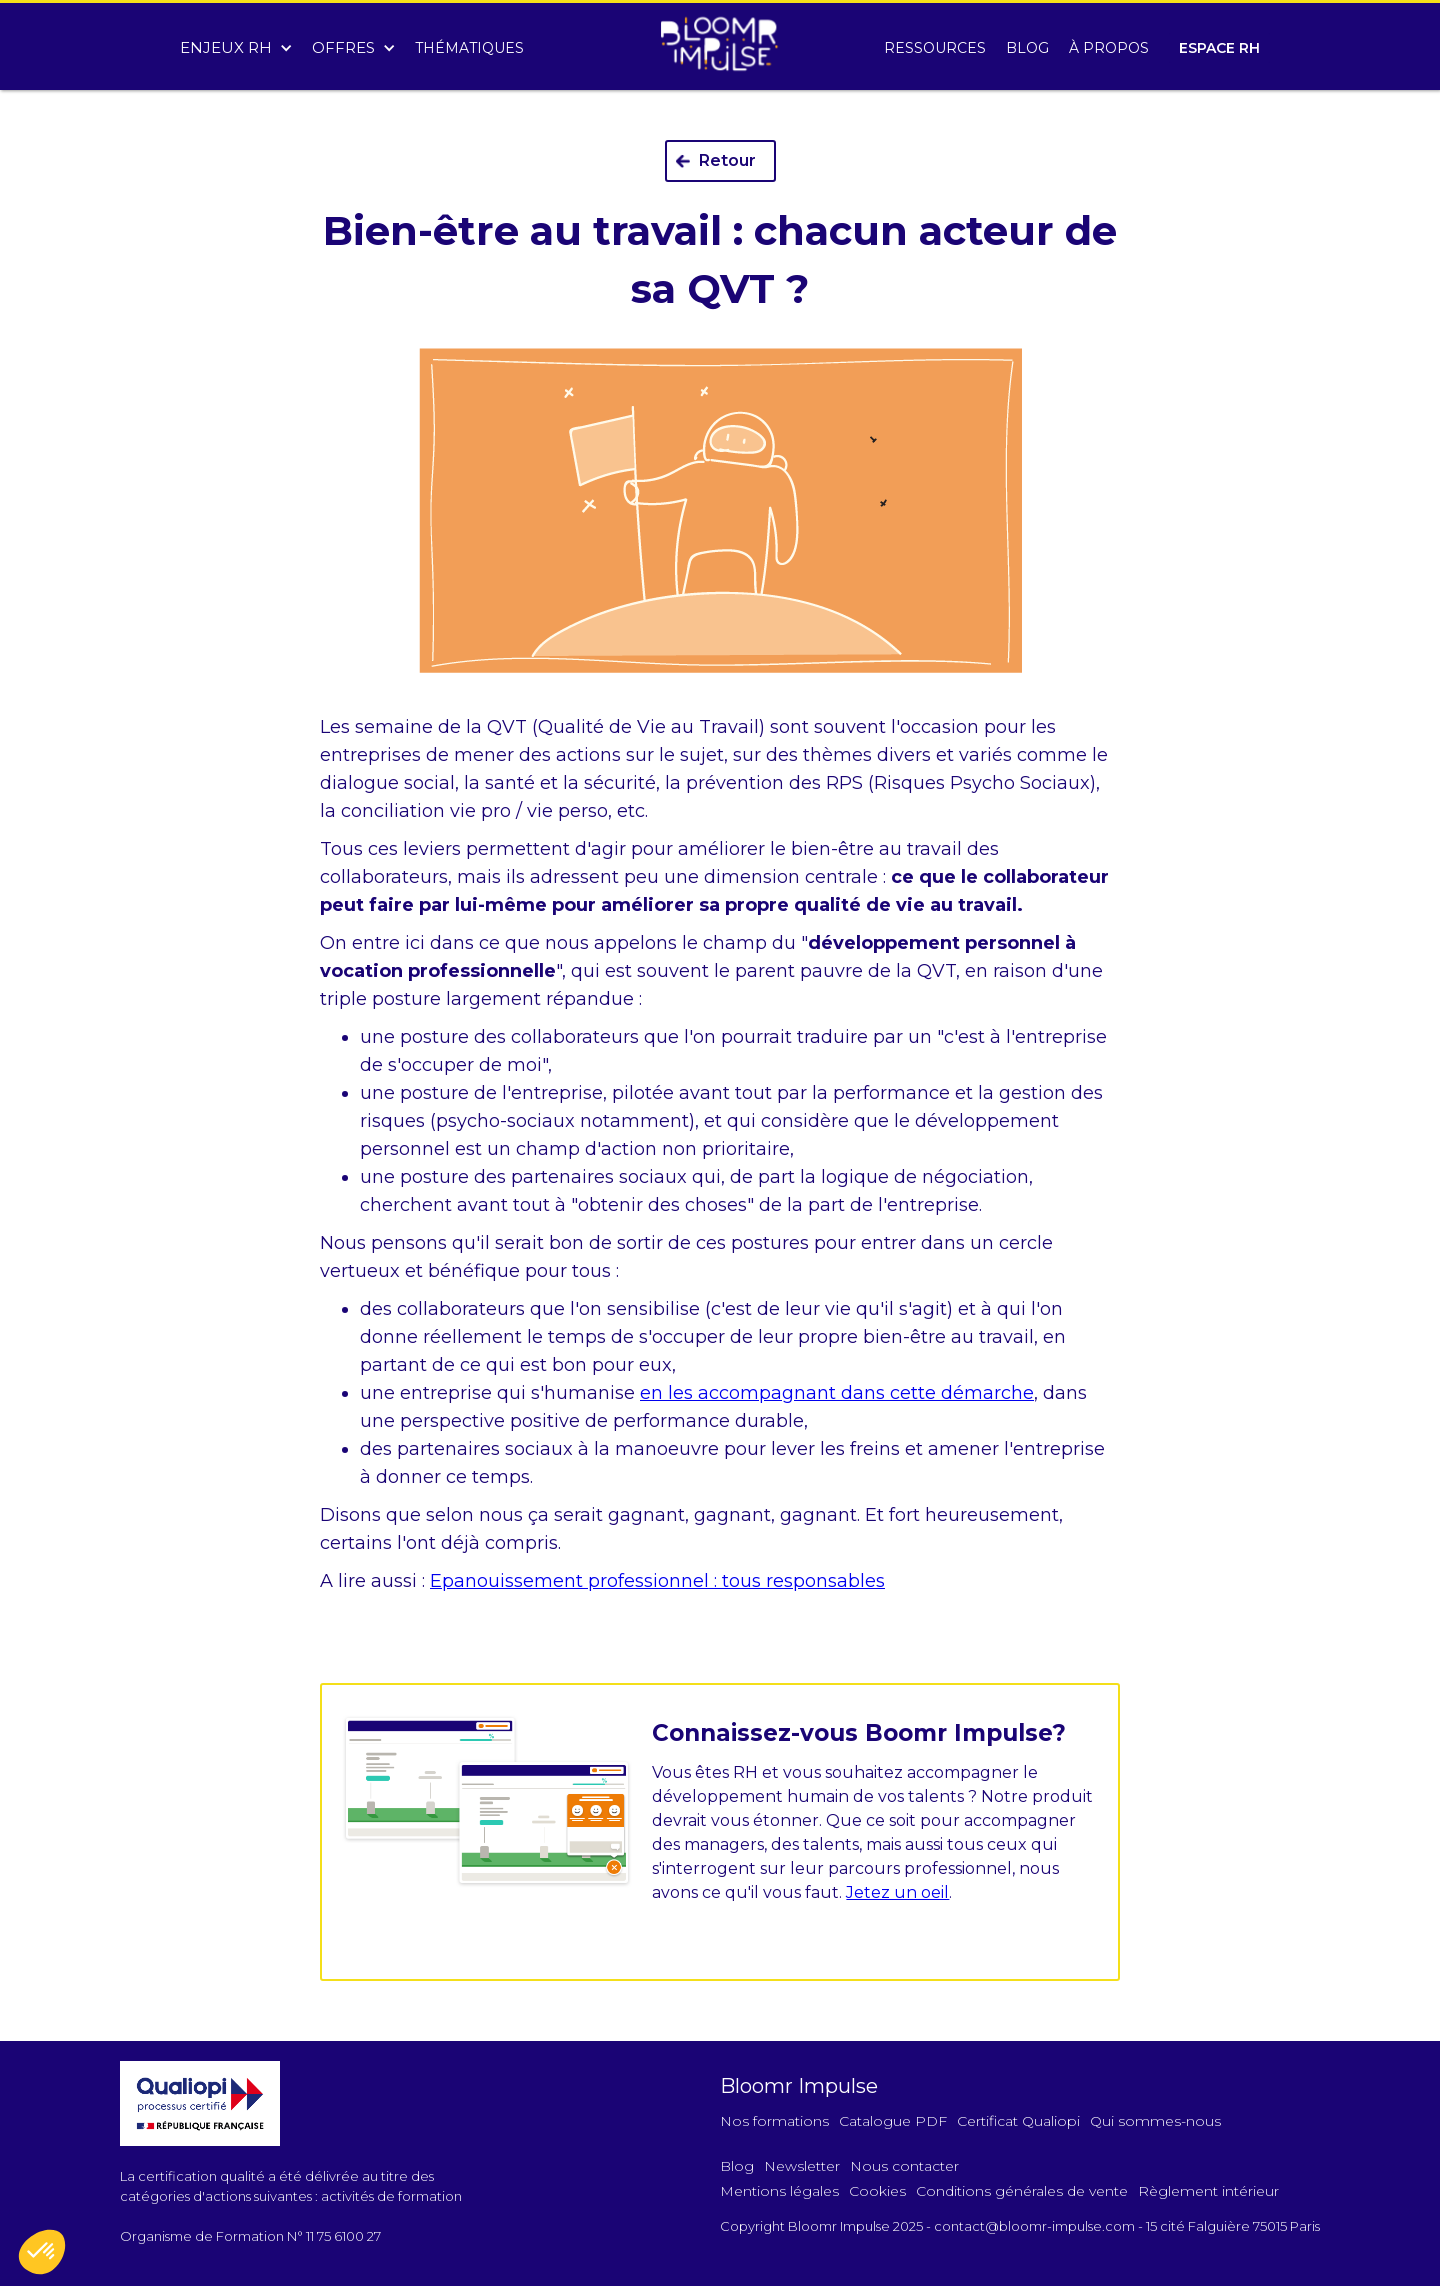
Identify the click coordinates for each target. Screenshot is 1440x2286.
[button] (236, 43)
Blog (737, 2166)
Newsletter (802, 2166)
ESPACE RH (1219, 48)
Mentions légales (779, 2191)
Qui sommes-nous (1155, 2121)
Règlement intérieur (1208, 2191)
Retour (727, 160)
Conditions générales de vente (1022, 2191)
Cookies (877, 2191)
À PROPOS (1109, 48)
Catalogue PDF (893, 2121)
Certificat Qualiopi (1018, 2121)
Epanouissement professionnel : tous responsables (657, 1581)
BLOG (1027, 48)
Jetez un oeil (897, 1892)
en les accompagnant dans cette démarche (837, 1393)
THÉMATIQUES (469, 48)
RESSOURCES (935, 48)
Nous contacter (904, 2166)
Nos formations (774, 2121)
